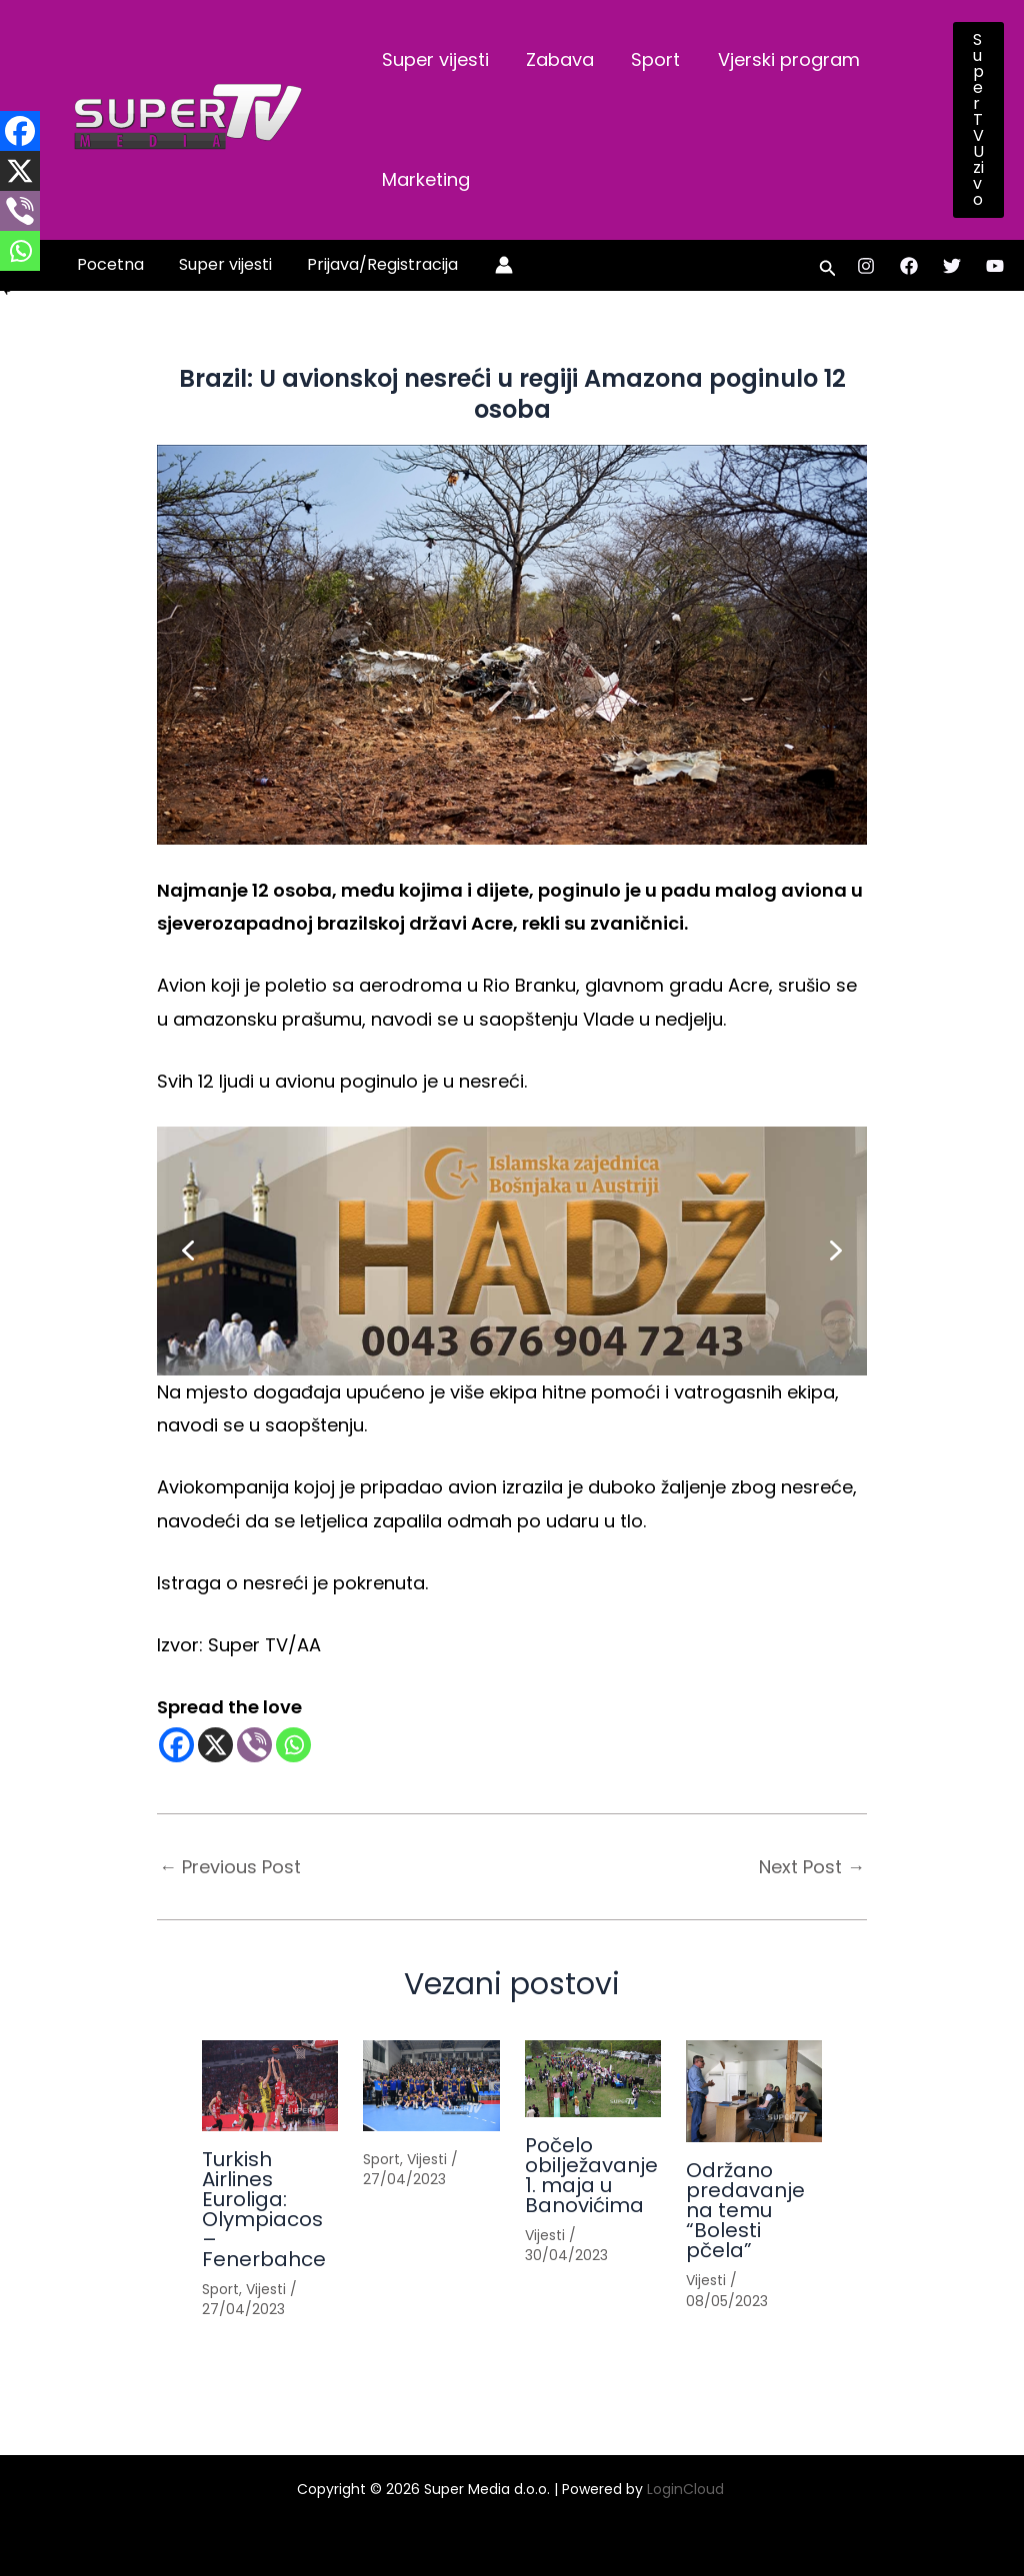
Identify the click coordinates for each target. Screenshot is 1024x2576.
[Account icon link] (496, 265)
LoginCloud (687, 2489)
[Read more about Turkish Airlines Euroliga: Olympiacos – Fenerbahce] (270, 2085)
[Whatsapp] (293, 1744)
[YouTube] (995, 266)
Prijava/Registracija (375, 264)
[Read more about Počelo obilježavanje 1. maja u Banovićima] (593, 2078)
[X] (215, 1744)
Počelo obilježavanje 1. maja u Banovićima (591, 2175)
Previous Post (230, 1867)
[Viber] (254, 1744)
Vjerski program (784, 59)
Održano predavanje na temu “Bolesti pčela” (745, 2210)
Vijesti (266, 2289)
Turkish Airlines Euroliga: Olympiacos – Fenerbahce (264, 2209)
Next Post (812, 1867)
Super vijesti (434, 59)
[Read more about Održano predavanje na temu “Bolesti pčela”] (754, 2091)
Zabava (558, 59)
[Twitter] (952, 266)
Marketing (425, 179)
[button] (978, 120)
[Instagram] (866, 266)
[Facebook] (909, 266)
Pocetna (109, 264)
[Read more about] (431, 2085)
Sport (652, 59)
